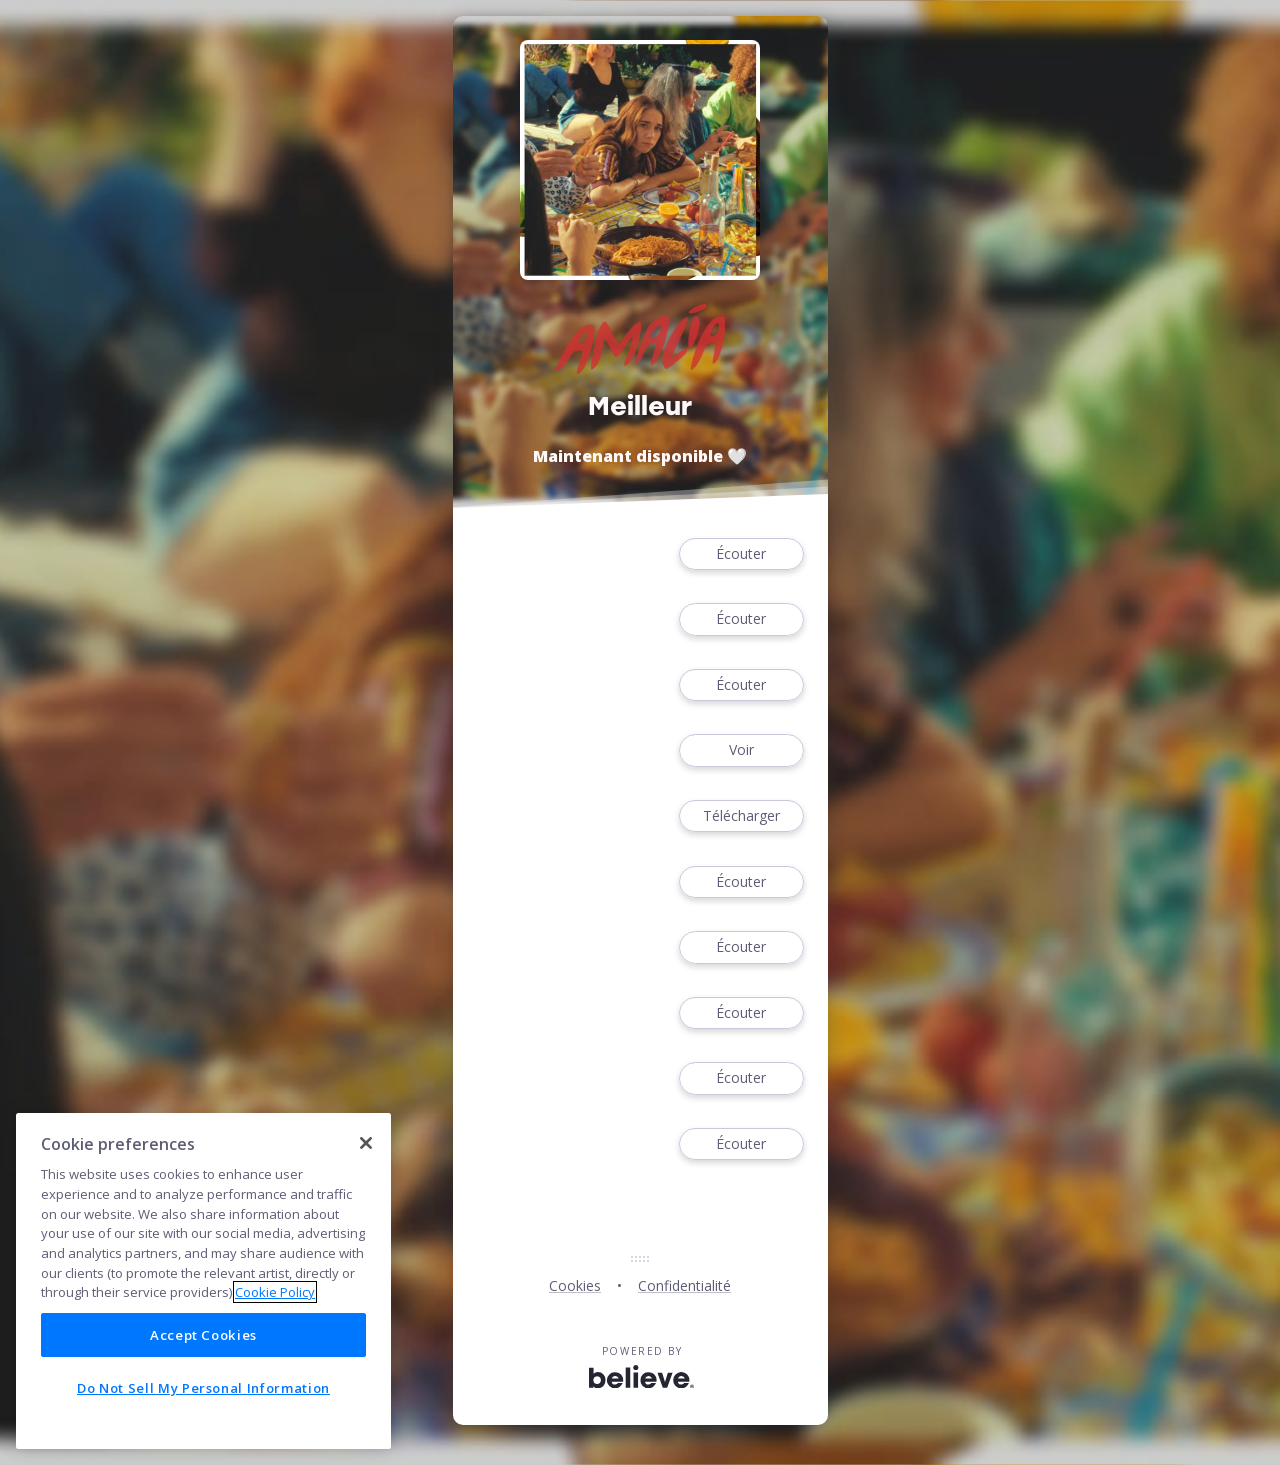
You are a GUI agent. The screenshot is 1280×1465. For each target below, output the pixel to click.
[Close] (366, 1143)
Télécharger (741, 816)
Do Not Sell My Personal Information (203, 1388)
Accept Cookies (203, 1335)
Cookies (575, 1285)
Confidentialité (684, 1285)
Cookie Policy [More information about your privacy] (275, 1292)
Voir (741, 750)
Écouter (741, 554)
